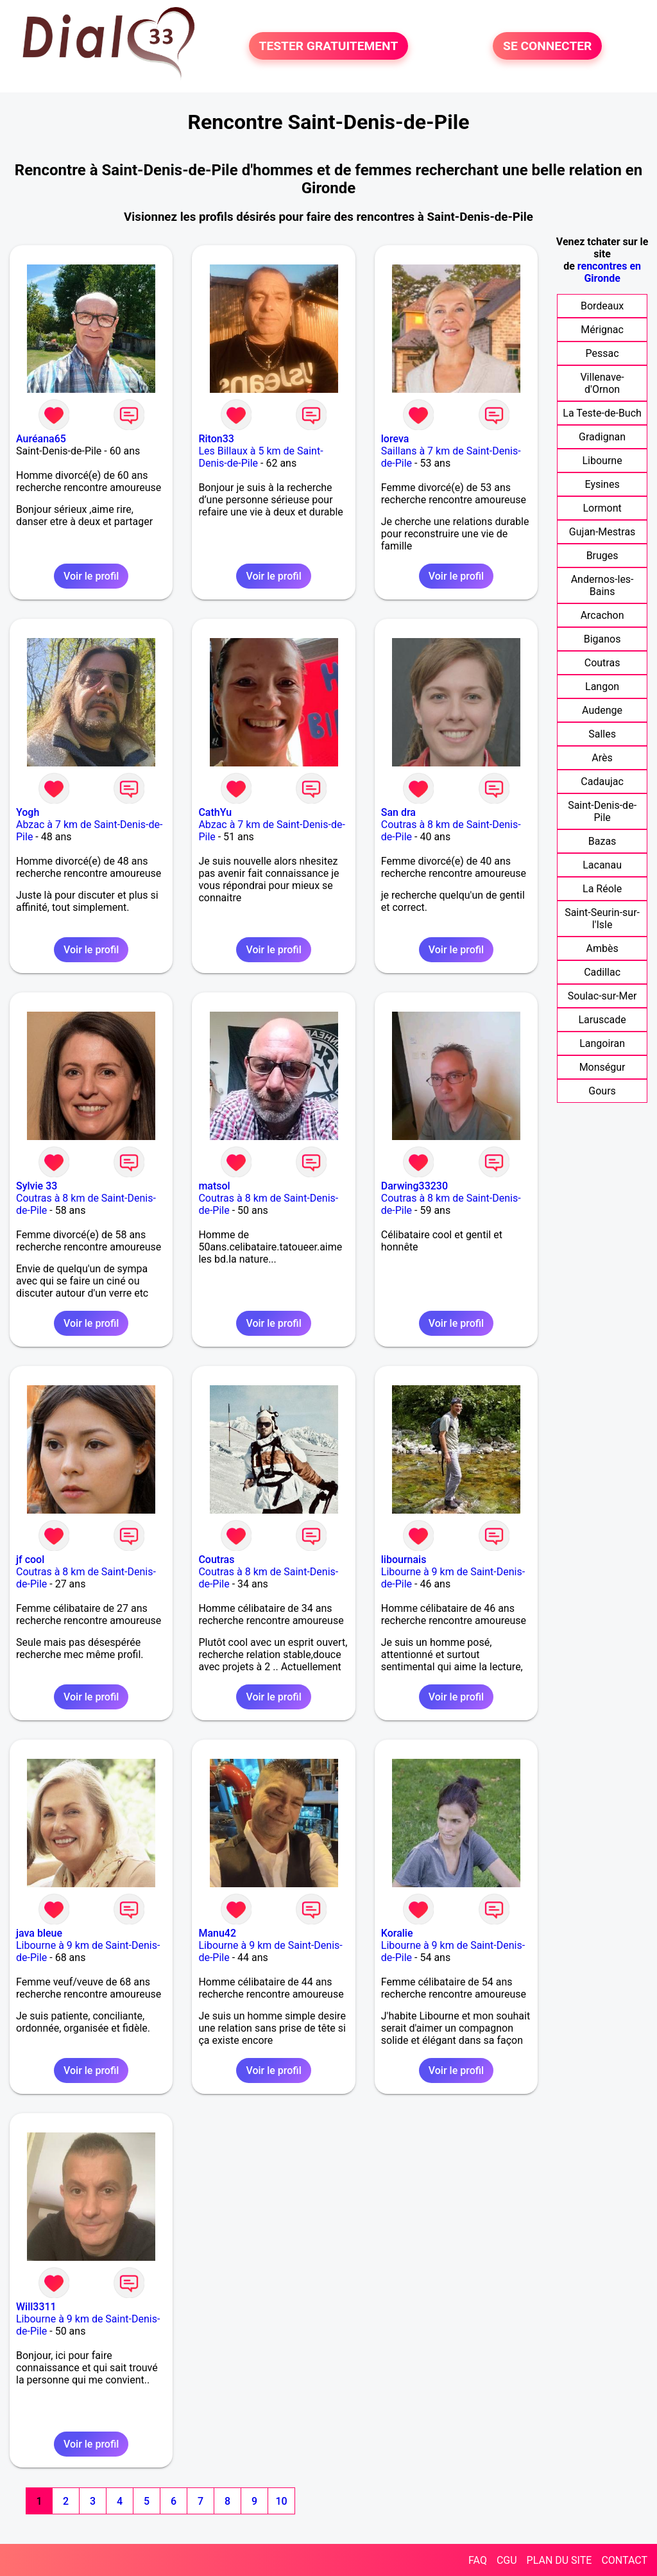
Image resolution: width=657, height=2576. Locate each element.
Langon (602, 686)
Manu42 (217, 1933)
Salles (602, 734)
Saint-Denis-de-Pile (602, 811)
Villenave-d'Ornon (602, 383)
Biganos (602, 639)
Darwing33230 (414, 1186)
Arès (602, 758)
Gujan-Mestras (602, 532)
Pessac (602, 353)
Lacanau (602, 865)
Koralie (397, 1933)
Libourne (602, 460)
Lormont (602, 508)
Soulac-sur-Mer (602, 996)
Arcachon (602, 615)
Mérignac (602, 330)
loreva (395, 439)
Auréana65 (41, 439)
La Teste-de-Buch (602, 413)
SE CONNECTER (547, 46)
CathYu (215, 812)
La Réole (602, 889)
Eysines (602, 484)
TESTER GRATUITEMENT (328, 46)
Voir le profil (91, 576)
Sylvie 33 (36, 1186)
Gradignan (602, 437)
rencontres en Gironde (609, 272)
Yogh (27, 812)
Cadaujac (602, 781)
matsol (214, 1186)
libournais (404, 1559)
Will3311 (36, 2307)
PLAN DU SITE (559, 2560)
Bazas (602, 841)
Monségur (602, 1067)
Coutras (216, 1559)
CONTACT (624, 2560)
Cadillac (602, 972)
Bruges (602, 555)
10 (281, 2501)
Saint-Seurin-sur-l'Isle (602, 918)
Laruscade (602, 1020)
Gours (602, 1091)
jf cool (30, 1559)
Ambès (602, 948)
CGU (507, 2560)
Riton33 (216, 439)
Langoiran (602, 1043)
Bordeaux (602, 306)
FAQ (477, 2560)
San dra (398, 812)
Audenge (602, 710)
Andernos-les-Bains (602, 585)
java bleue (39, 1933)
